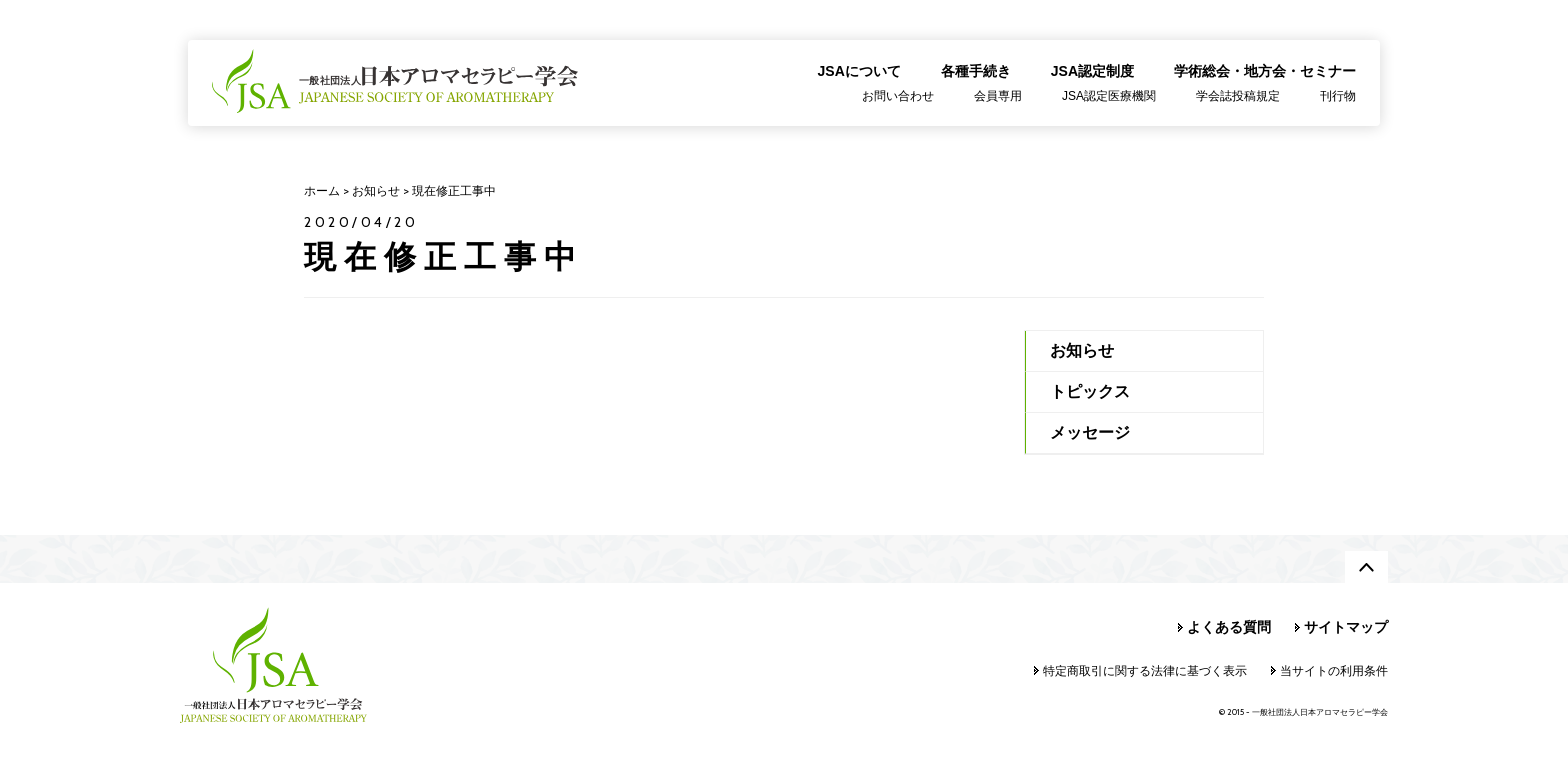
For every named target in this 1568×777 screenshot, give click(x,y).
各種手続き (976, 71)
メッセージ (1090, 432)
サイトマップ (1346, 627)
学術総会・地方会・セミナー (1265, 71)
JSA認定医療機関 (1109, 96)
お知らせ (1082, 350)
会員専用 (998, 96)
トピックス (1090, 391)
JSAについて (859, 71)
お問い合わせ (898, 96)
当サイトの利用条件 (1334, 670)
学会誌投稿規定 (1238, 96)
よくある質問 (1229, 627)
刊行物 (1338, 96)
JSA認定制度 (1092, 71)
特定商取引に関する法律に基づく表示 (1145, 670)
